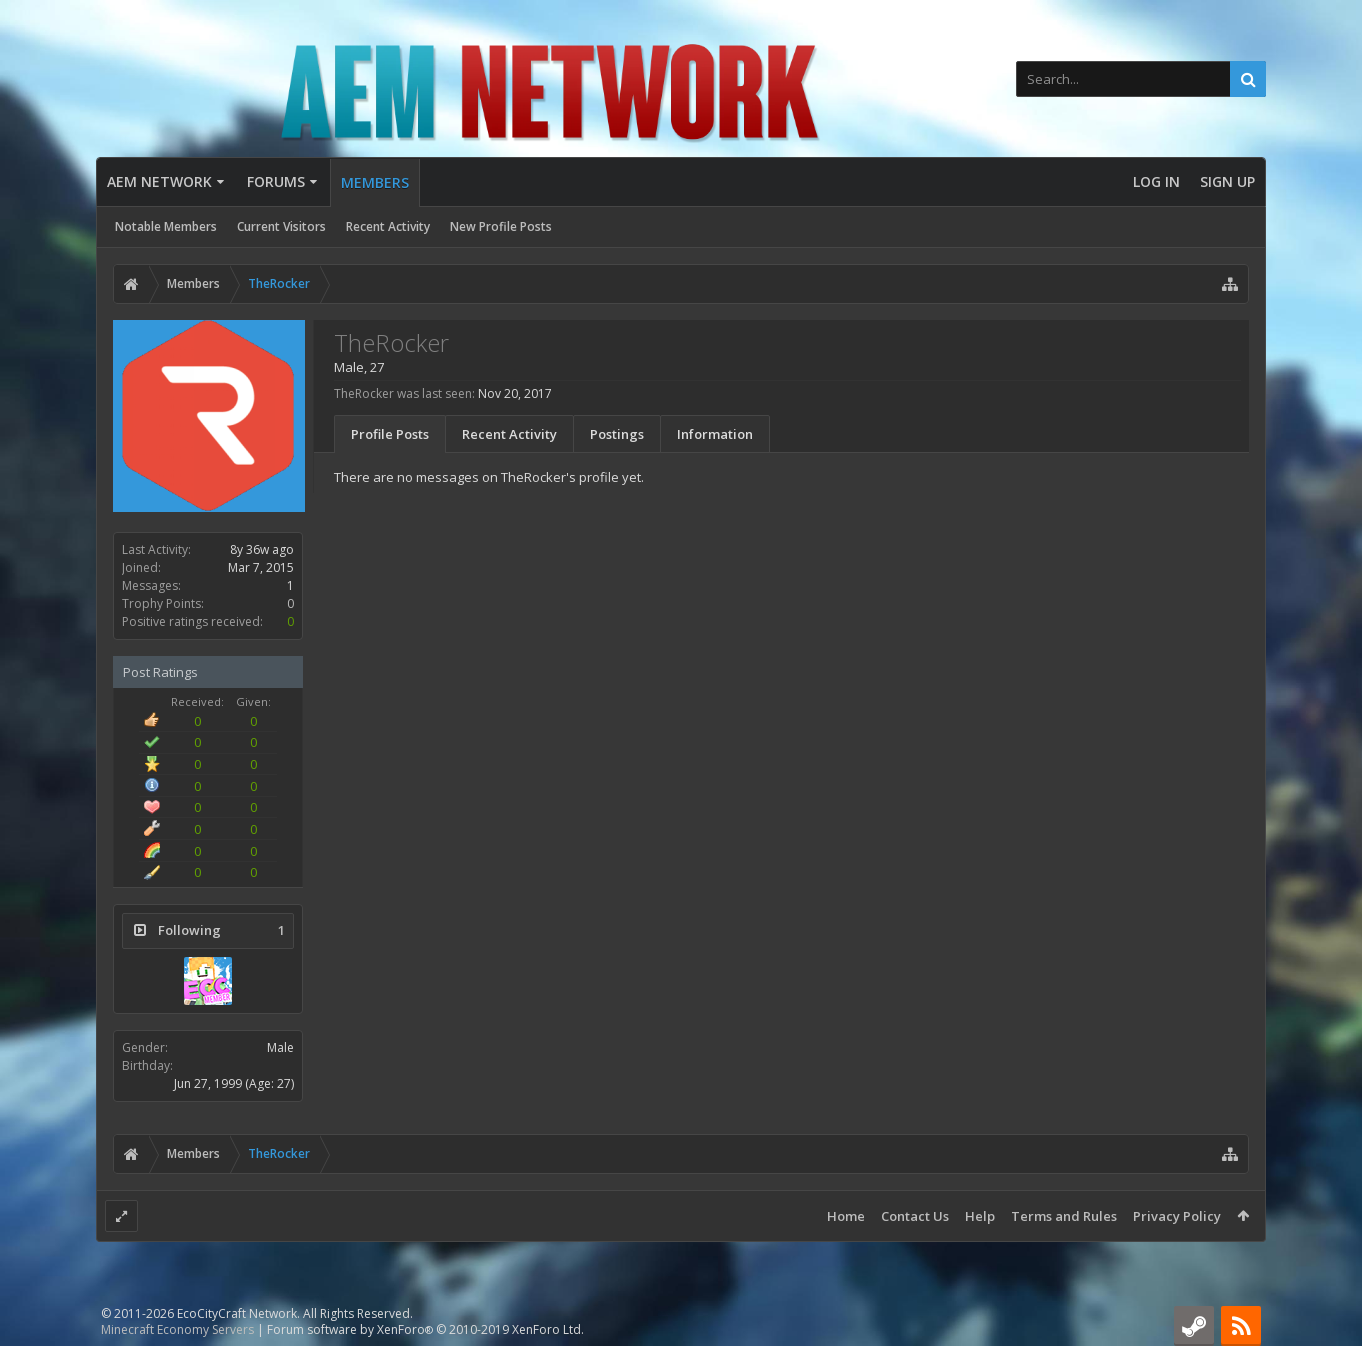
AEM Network (159, 181)
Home (846, 1216)
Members (375, 182)
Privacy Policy (1177, 1216)
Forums (276, 181)
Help (980, 1216)
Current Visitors (281, 226)
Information (715, 434)
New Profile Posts (501, 226)
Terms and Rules (1064, 1216)
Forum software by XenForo (425, 1329)
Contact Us (915, 1216)
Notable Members (166, 226)
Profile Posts (390, 434)
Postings (617, 434)
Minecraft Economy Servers (177, 1329)
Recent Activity (388, 226)
